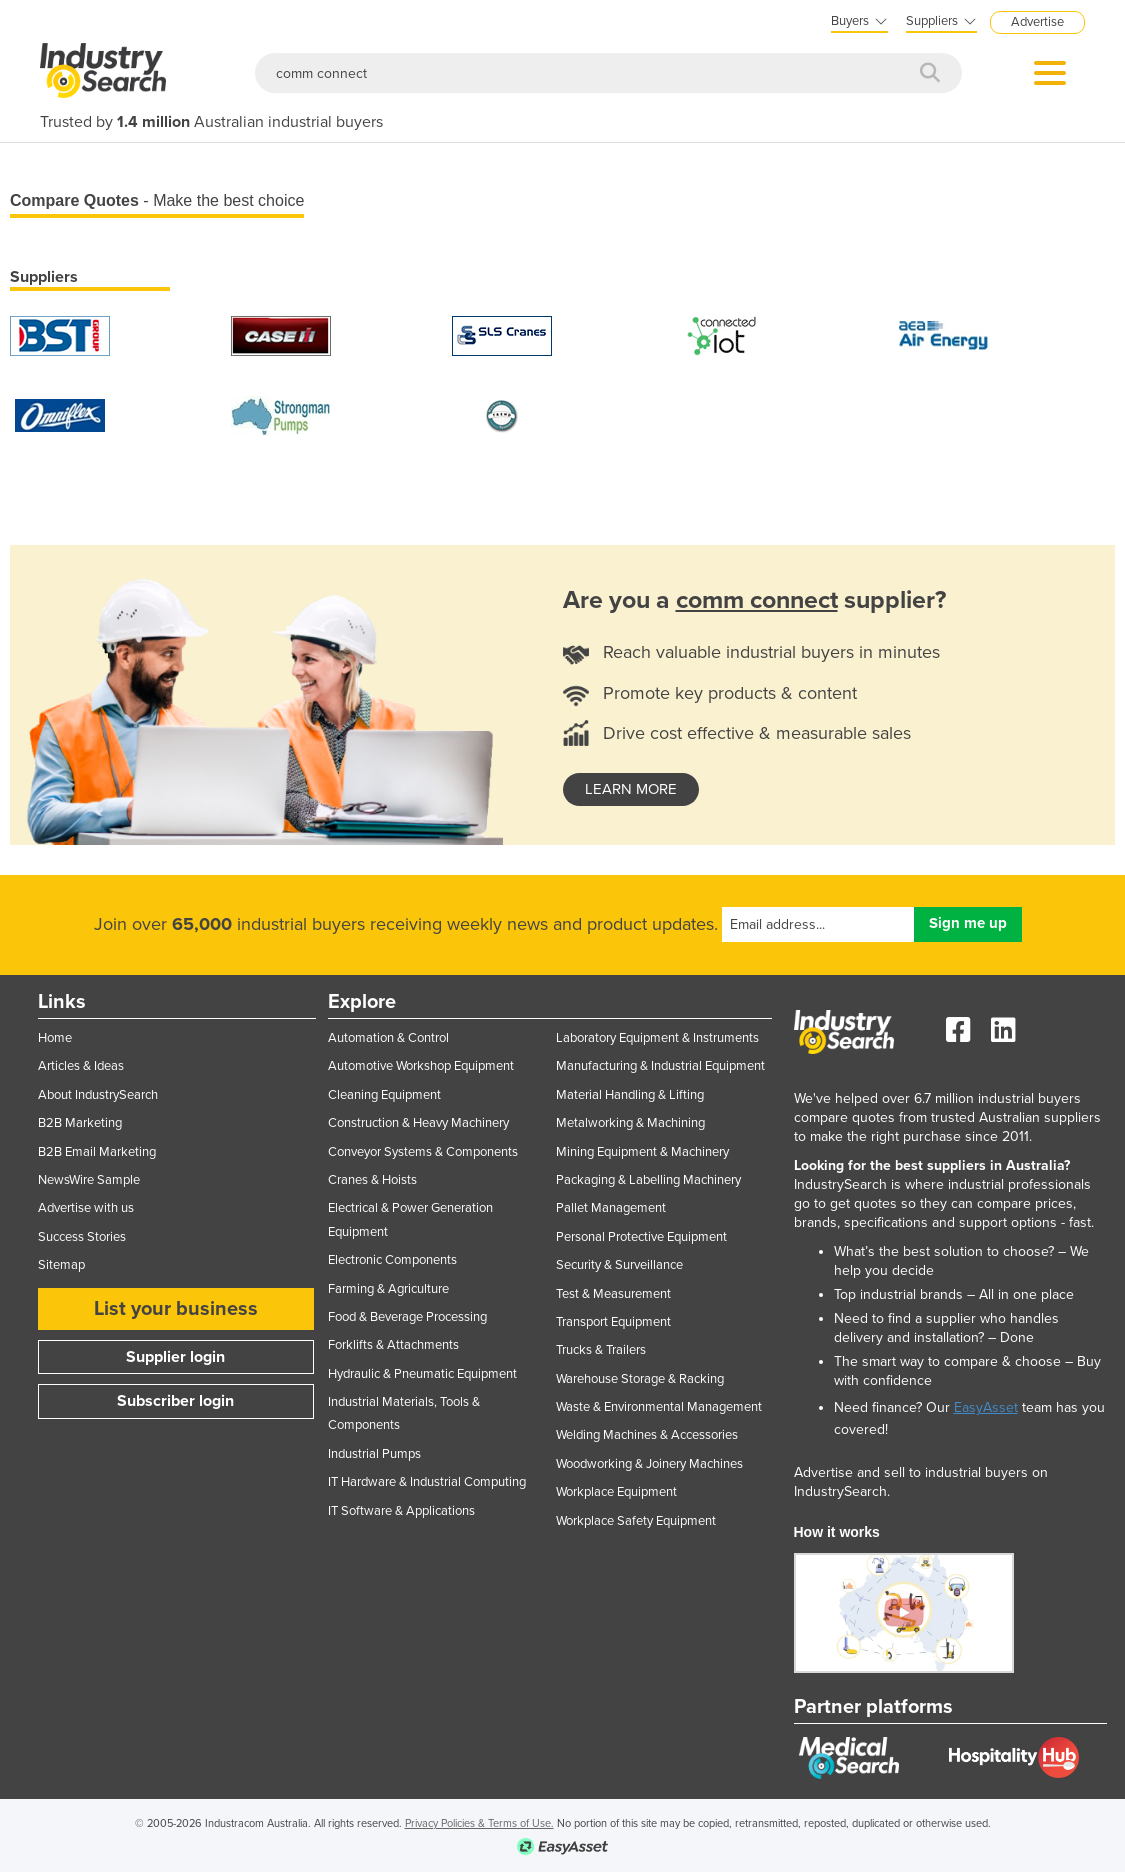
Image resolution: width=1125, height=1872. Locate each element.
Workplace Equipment (616, 1492)
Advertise (1037, 22)
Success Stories (82, 1237)
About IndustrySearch (98, 1095)
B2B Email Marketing (97, 1152)
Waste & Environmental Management (659, 1407)
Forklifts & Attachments (393, 1345)
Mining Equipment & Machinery (642, 1152)
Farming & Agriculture (388, 1289)
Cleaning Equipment (384, 1095)
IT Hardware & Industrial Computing (427, 1482)
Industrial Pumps (374, 1454)
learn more (631, 789)
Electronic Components (392, 1260)
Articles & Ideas (81, 1066)
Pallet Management (611, 1208)
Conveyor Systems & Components (423, 1152)
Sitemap (61, 1265)
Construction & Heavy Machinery (418, 1123)
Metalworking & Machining (630, 1123)
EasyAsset (986, 1407)
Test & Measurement (613, 1294)
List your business (176, 1309)
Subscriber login (175, 1401)
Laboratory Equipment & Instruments (657, 1038)
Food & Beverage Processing (407, 1317)
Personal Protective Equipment (641, 1237)
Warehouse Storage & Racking (640, 1379)
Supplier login (175, 1357)
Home (55, 1038)
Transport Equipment (613, 1322)
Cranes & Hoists (372, 1180)
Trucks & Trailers (601, 1350)
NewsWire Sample (89, 1180)
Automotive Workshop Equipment (421, 1066)
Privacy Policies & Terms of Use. (479, 1823)
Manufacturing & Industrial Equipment (660, 1066)
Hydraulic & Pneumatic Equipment (422, 1374)
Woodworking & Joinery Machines (649, 1464)
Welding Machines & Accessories (647, 1435)
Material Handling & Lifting (630, 1095)
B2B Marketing (80, 1123)
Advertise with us (86, 1208)
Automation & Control (388, 1038)
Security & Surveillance (619, 1265)
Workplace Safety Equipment (636, 1521)
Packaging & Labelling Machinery (648, 1180)
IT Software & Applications (401, 1511)
